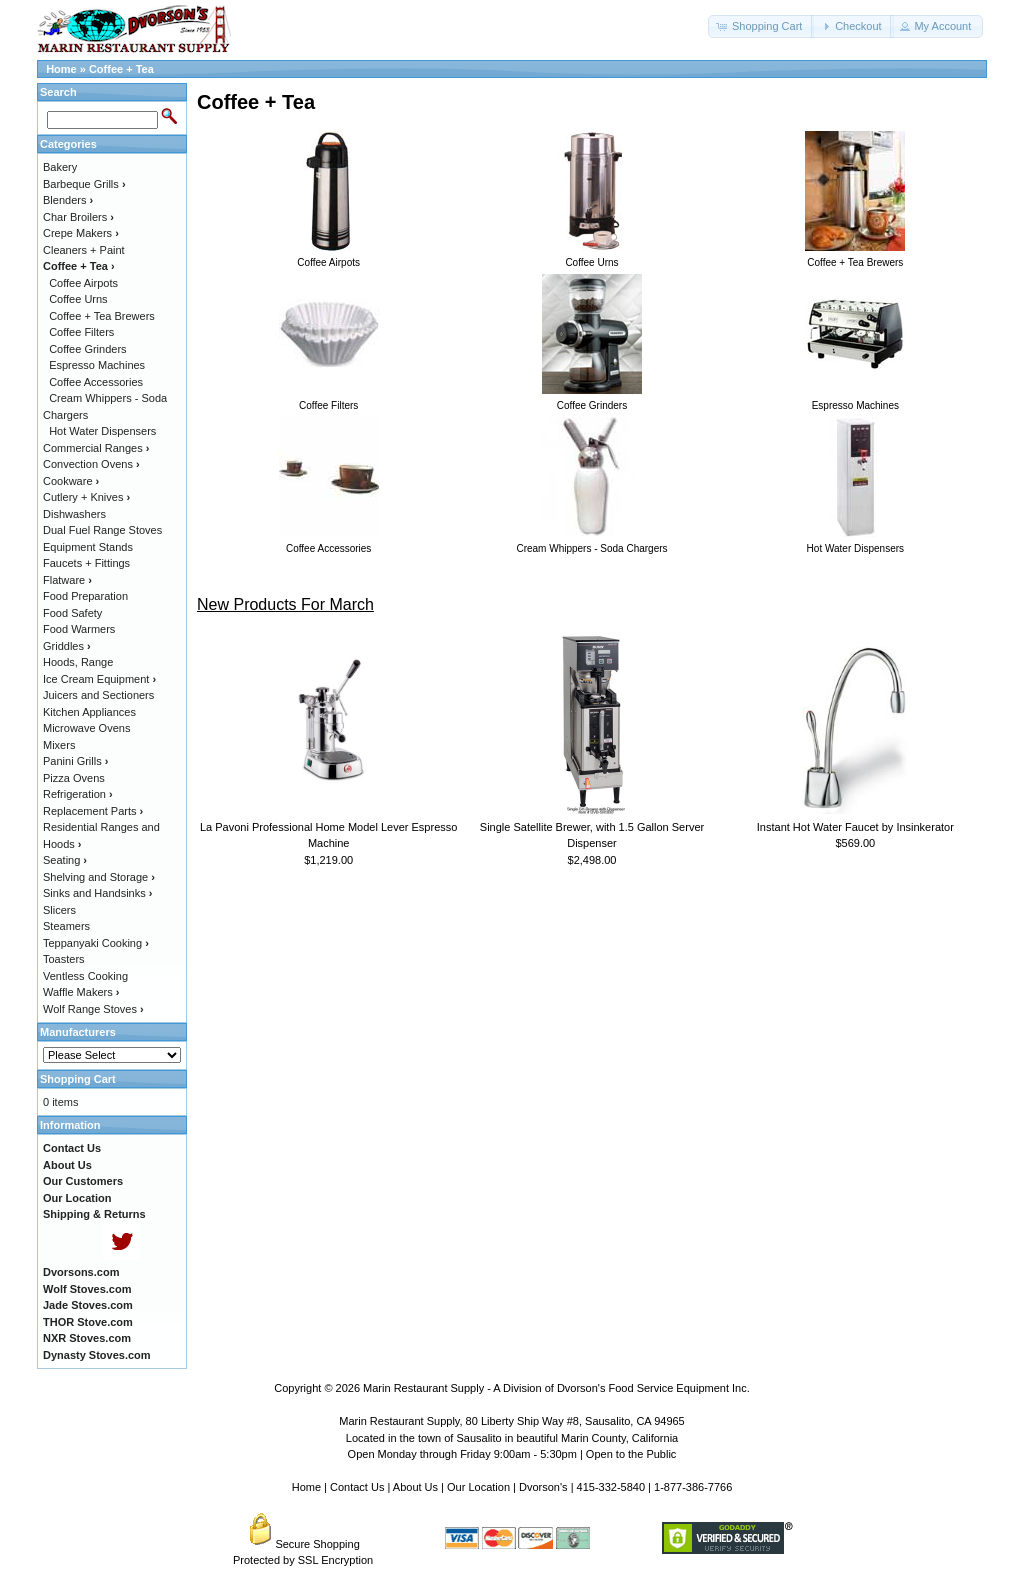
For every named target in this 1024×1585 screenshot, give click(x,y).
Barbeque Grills (84, 184)
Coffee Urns (78, 299)
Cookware (71, 481)
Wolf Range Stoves (93, 1009)
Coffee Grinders (87, 349)
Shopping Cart (78, 1079)
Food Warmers (79, 629)
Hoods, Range (78, 662)
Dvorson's (543, 1487)
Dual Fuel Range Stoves (102, 530)
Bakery (60, 167)
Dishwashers (74, 514)
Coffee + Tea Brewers (102, 316)
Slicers (59, 910)
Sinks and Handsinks (97, 893)
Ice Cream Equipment (99, 679)
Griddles (67, 646)
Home (61, 69)
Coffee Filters (81, 332)
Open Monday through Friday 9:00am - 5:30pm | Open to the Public (512, 1454)
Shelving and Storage (99, 877)
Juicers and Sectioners (98, 695)
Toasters (64, 959)
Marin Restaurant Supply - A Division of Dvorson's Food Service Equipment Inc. (556, 1388)
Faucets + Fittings (86, 563)
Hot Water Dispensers (102, 431)
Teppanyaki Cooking (96, 943)
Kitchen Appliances (89, 712)
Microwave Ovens (86, 728)
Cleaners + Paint (84, 250)
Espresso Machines (97, 365)
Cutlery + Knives (86, 497)
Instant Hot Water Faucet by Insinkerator (855, 827)
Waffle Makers (81, 992)
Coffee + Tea (121, 69)
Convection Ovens (91, 464)
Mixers (59, 745)
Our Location (478, 1487)
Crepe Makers (81, 233)
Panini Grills (75, 761)
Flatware (67, 580)
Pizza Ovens (74, 778)
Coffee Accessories (96, 382)
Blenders (68, 200)
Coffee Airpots (83, 283)
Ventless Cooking (85, 976)
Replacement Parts (93, 811)
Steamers (66, 926)
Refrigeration (78, 794)
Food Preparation (85, 596)
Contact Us (357, 1487)
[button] (761, 26)
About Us (415, 1487)
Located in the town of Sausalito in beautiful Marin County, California (512, 1438)
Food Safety (72, 613)
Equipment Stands (88, 547)
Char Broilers (78, 217)
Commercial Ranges (96, 448)
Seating (65, 860)
